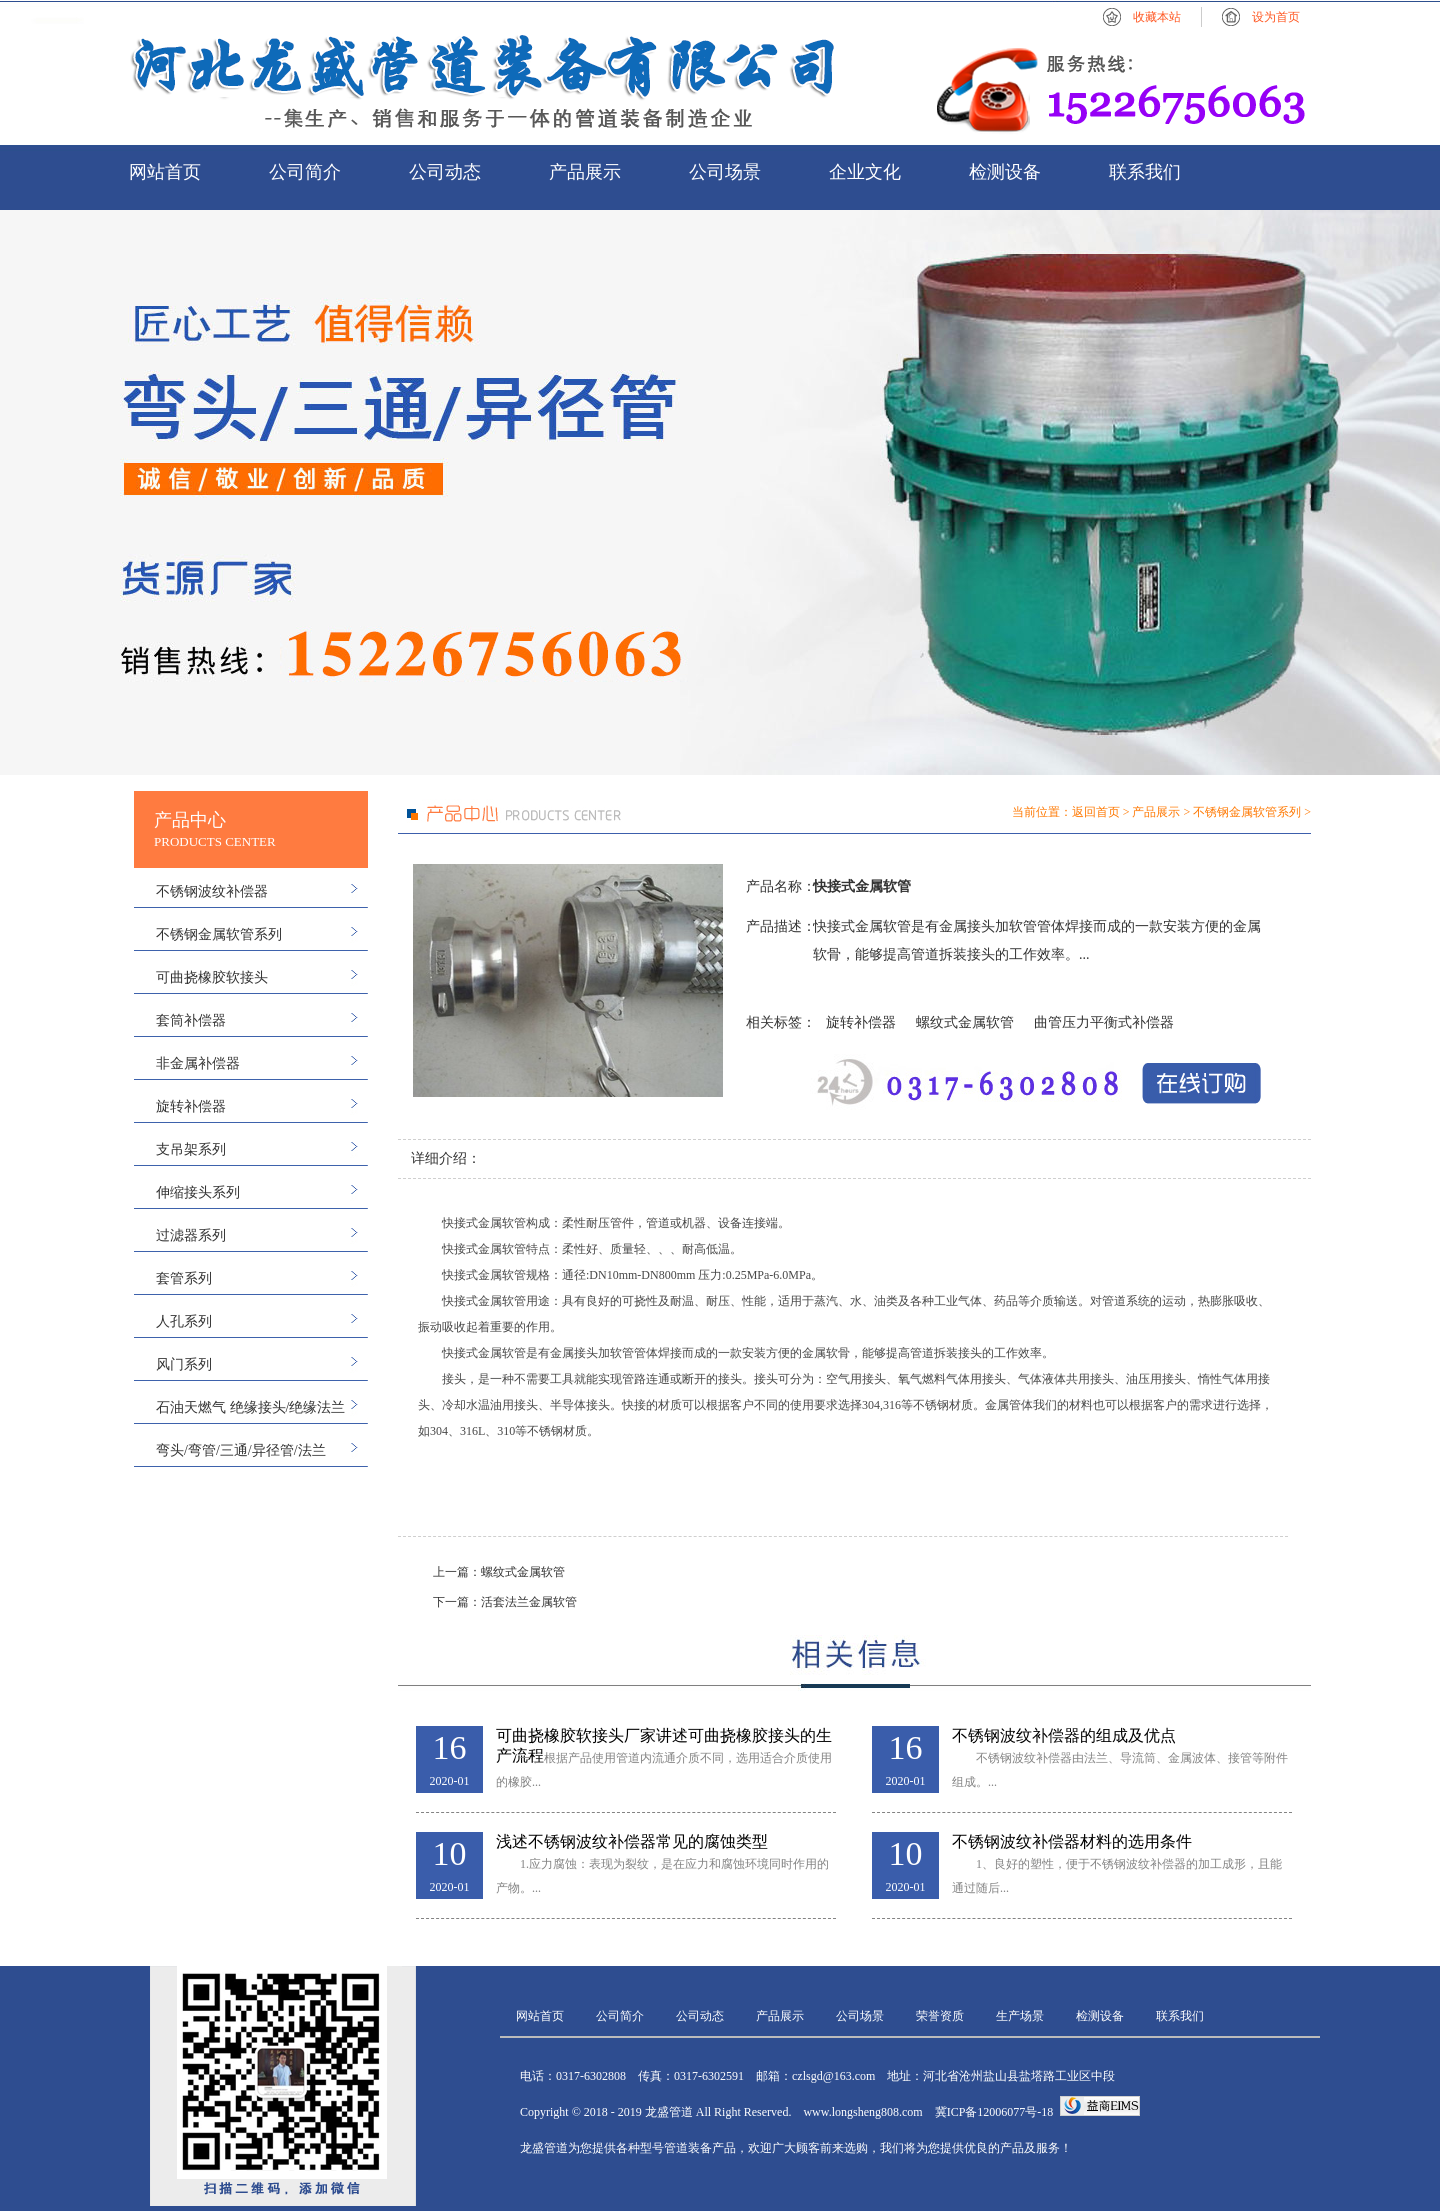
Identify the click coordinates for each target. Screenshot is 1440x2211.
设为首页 (1276, 17)
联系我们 (1145, 172)
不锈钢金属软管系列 (219, 934)
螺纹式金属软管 (965, 1022)
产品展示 (585, 172)
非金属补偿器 (198, 1063)
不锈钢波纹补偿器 (212, 891)
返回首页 (1096, 812)
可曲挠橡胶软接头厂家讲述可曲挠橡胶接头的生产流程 (664, 1736)
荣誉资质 (940, 2016)
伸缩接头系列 (198, 1192)
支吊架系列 (191, 1149)
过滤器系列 (191, 1235)
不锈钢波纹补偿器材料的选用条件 (1072, 1841)
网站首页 (165, 172)
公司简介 (305, 172)
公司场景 (725, 172)
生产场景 (1020, 2016)
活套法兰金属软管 (529, 1602)
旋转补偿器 (191, 1106)
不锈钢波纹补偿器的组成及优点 (1064, 1735)
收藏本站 (1157, 17)
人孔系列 (184, 1321)
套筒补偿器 (191, 1020)
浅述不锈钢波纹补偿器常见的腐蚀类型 (632, 1841)
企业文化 (865, 172)
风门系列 (184, 1364)
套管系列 (184, 1278)
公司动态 (445, 172)
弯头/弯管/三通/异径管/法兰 (241, 1450)
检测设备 (1005, 172)
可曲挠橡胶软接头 (212, 977)
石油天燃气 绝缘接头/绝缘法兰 (250, 1407)
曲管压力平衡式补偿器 (1104, 1022)
